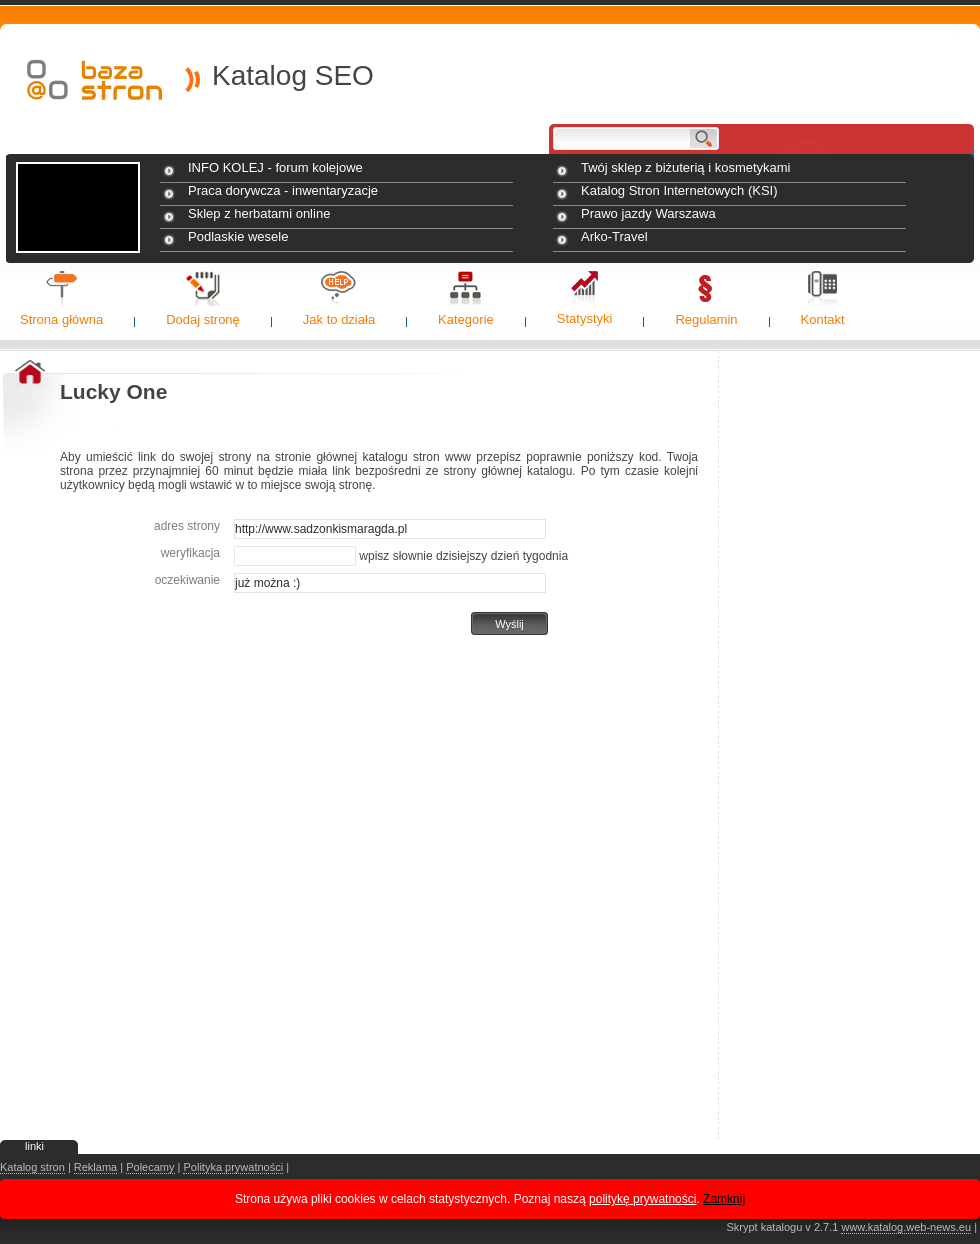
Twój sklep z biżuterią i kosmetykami (686, 167)
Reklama (95, 1167)
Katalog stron (32, 1167)
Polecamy (150, 1167)
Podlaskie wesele (238, 236)
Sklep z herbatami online (259, 213)
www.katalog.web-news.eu (906, 1227)
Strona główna (61, 319)
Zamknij (724, 1199)
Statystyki (585, 318)
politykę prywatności (642, 1199)
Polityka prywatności (233, 1167)
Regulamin (706, 319)
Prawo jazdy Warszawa (648, 213)
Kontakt (823, 319)
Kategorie (466, 319)
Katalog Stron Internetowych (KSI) (679, 190)
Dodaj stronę (203, 319)
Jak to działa (339, 319)
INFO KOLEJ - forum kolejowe (275, 167)
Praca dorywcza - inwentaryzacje (283, 190)
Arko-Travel (614, 236)
